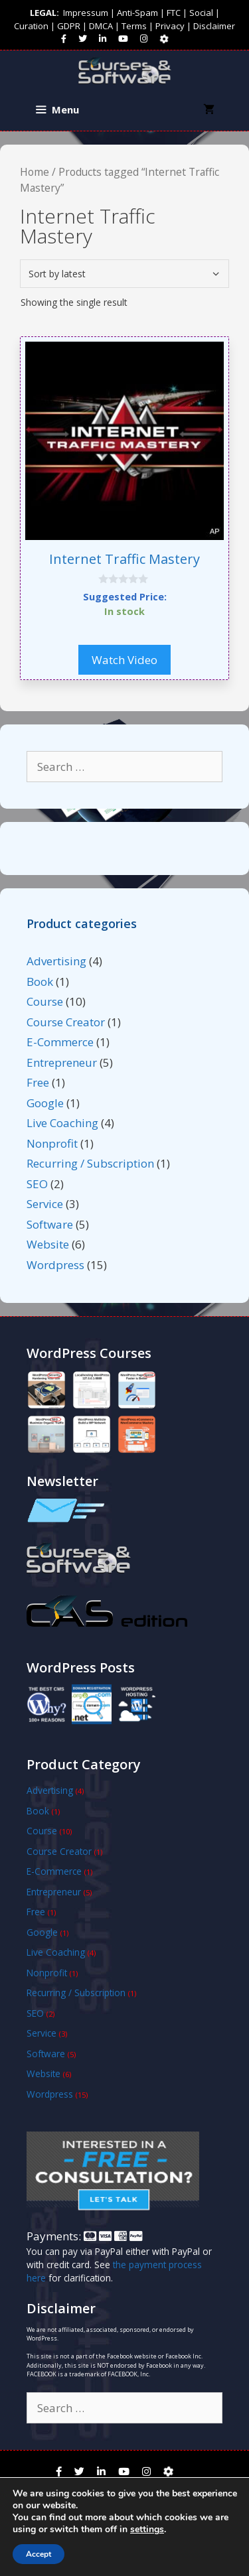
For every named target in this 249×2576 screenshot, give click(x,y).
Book (40, 981)
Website (48, 1244)
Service (45, 1203)
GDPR (68, 26)
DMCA (101, 26)
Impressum (85, 13)
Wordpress (55, 1264)
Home (34, 172)
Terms (134, 26)
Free (38, 1082)
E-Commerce (60, 1042)
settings (147, 2530)
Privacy (170, 26)
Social (201, 13)
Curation (31, 26)
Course (45, 1001)
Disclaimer (214, 26)
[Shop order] (124, 273)
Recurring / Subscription (90, 1163)
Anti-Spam (137, 13)
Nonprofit (52, 1143)
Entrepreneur (62, 1062)
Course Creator (66, 1022)
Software (50, 1224)
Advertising (56, 961)
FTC (174, 13)
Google (45, 1103)
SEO (37, 1183)
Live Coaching (62, 1122)
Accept (38, 2554)
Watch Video (124, 659)
